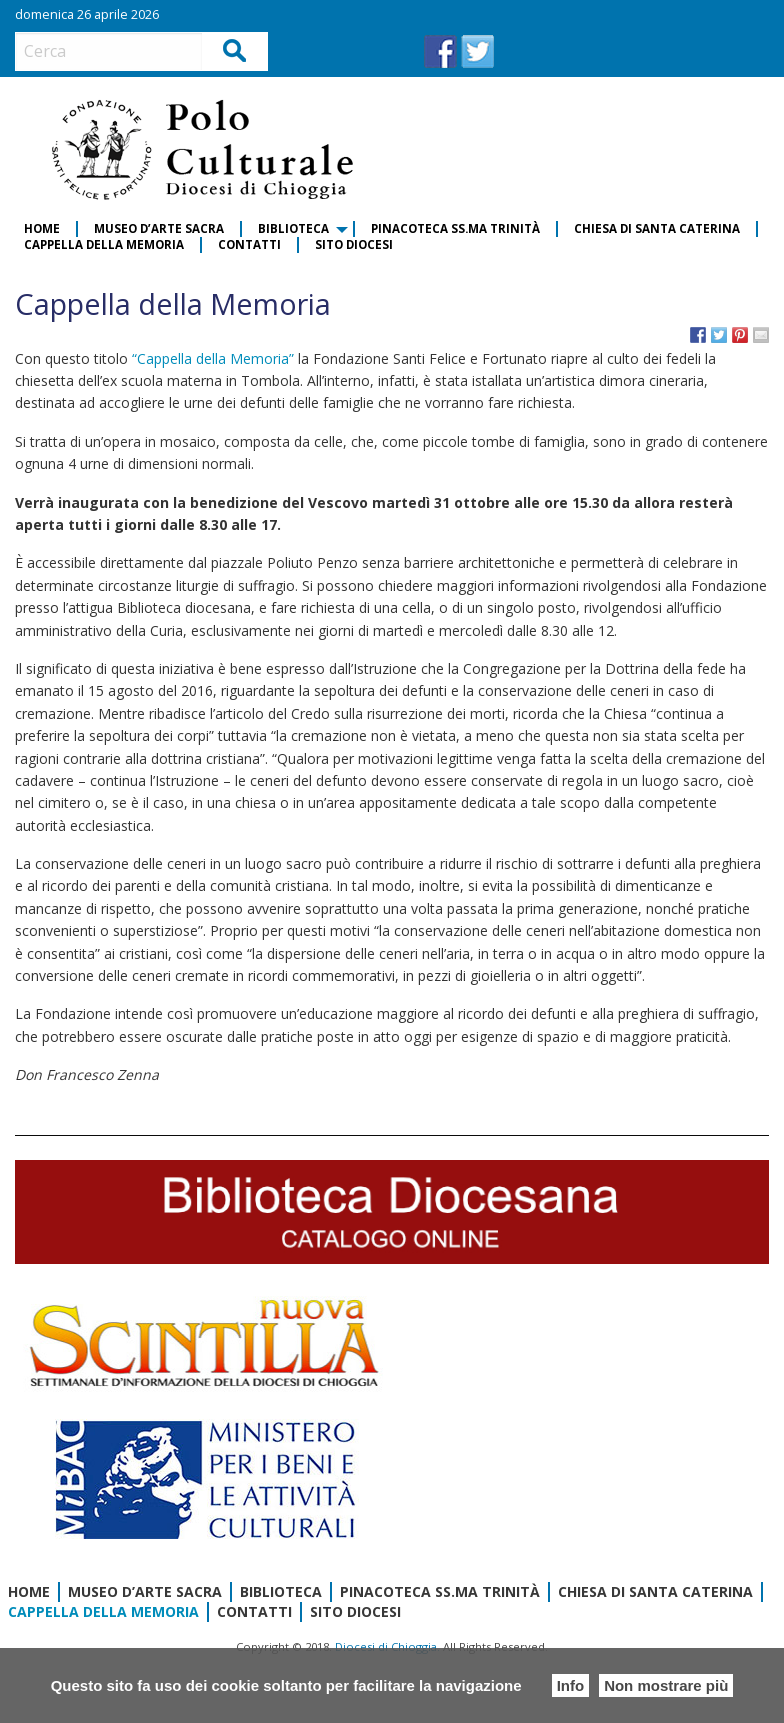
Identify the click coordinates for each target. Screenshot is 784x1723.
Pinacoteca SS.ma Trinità (455, 228)
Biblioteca (293, 228)
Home (42, 228)
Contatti (249, 244)
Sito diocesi (354, 244)
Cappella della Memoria (104, 244)
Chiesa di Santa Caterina (657, 228)
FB (440, 51)
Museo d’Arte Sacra (159, 228)
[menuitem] (43, 229)
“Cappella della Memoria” (215, 358)
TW (477, 51)
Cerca (235, 50)
